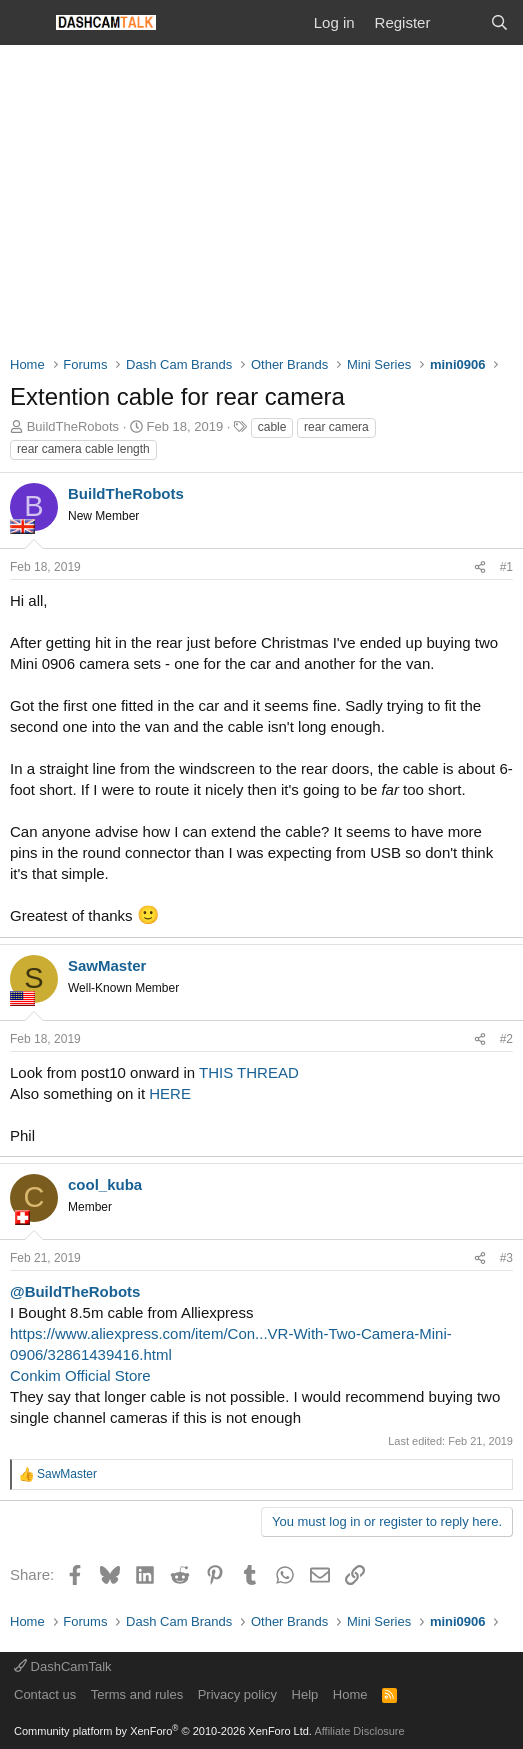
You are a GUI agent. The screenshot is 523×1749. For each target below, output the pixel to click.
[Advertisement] (261, 195)
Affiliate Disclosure (359, 1731)
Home (350, 1694)
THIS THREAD (249, 1072)
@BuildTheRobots (75, 1291)
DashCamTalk (63, 1666)
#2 (506, 1039)
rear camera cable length (83, 449)
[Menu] (27, 23)
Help (305, 1694)
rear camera (336, 427)
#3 (506, 1258)
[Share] (480, 567)
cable (272, 427)
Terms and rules (137, 1694)
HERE (170, 1093)
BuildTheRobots (73, 426)
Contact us (45, 1694)
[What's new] (459, 22)
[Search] (499, 22)
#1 (506, 567)
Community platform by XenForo (163, 1731)
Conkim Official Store (80, 1375)
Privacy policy (237, 1694)
